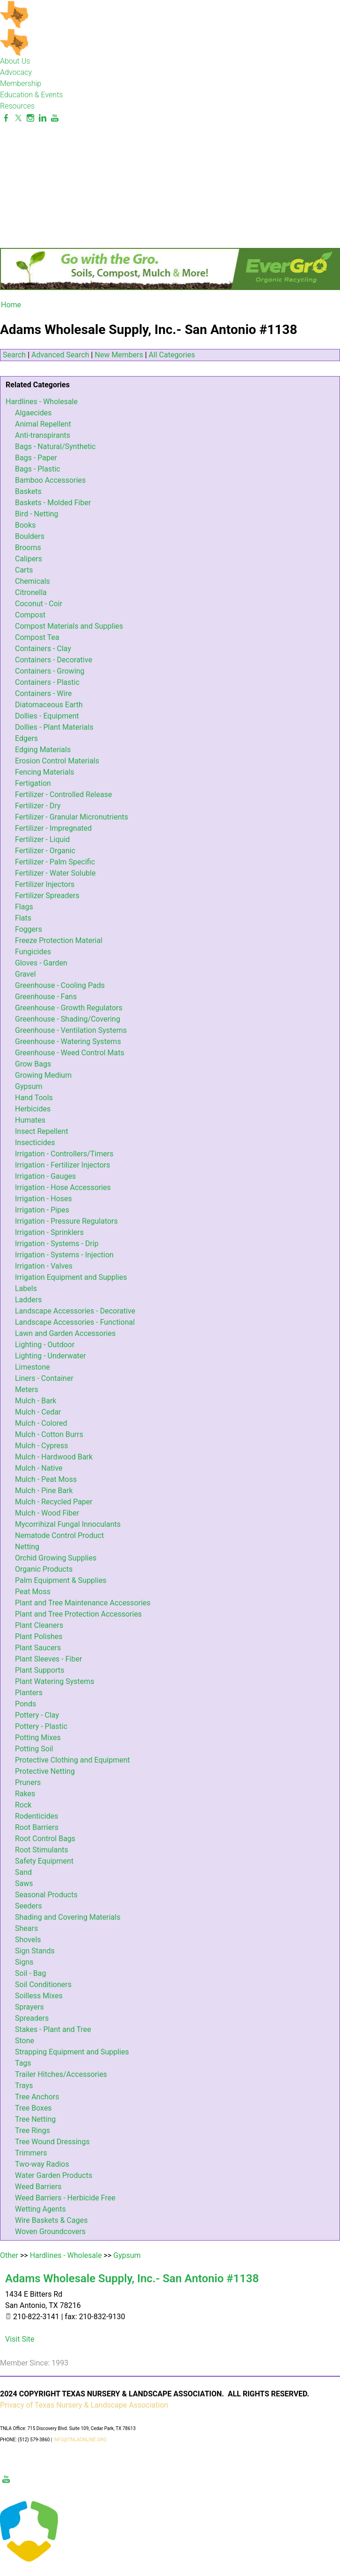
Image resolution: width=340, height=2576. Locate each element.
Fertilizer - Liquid (42, 839)
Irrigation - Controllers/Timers (64, 1153)
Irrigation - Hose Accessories (63, 1187)
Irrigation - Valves (43, 1266)
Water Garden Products (53, 2175)
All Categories (172, 354)
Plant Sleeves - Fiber (48, 1658)
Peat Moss (33, 1591)
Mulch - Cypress (41, 1445)
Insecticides (35, 1142)
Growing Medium (43, 1075)
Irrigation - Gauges (45, 1176)
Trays (24, 2085)
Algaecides (33, 412)
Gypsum (29, 1086)
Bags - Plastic (37, 468)
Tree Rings (32, 2130)
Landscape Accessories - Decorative (75, 1310)
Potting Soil (34, 1748)
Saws (24, 1883)
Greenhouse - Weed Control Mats (69, 1052)
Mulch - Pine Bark (44, 1490)
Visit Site (20, 2339)
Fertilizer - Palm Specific (55, 861)
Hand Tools (34, 1097)
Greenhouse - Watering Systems (68, 1041)
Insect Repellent (41, 1131)
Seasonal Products (46, 1894)
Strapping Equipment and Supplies (72, 2051)
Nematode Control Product (59, 1535)
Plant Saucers (38, 1647)
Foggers (28, 929)
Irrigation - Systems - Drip (57, 1243)
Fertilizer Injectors (44, 884)
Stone (24, 2040)
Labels (26, 1288)
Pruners (28, 1782)
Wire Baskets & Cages (51, 2220)
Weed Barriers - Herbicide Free (65, 2197)
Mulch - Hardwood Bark (54, 1456)
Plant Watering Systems (54, 1681)
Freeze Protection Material (58, 940)
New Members (118, 354)
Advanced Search (60, 354)
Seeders (28, 1905)
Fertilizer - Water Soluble (55, 873)
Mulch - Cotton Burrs (49, 1434)
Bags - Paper (36, 457)
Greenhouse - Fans (46, 996)
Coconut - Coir (38, 603)
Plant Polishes (38, 1636)
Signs (24, 1962)
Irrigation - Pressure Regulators (66, 1221)
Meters (26, 1389)
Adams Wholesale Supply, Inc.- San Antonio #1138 (132, 2278)
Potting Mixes (38, 1737)
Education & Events (31, 94)
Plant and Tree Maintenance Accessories (83, 1602)
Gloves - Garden (41, 962)
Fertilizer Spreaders (47, 895)
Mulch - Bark (35, 1400)
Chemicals (32, 581)
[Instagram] (30, 118)
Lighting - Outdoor (44, 1344)
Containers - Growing (50, 671)
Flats (23, 918)
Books (25, 525)
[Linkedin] (42, 118)
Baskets (28, 491)
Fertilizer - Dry (38, 805)
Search (14, 354)
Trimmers (31, 2152)
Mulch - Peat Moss (46, 1479)
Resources (17, 106)
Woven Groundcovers (50, 2231)
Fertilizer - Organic (45, 850)
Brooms (28, 547)
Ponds (25, 1703)
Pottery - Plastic (41, 1726)
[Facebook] (6, 118)
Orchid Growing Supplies (55, 1557)
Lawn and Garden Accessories (65, 1333)
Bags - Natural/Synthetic (55, 446)
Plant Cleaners (39, 1625)
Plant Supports (39, 1670)
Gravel (25, 974)
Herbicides (33, 1108)
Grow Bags (33, 1063)
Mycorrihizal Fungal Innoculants (68, 1524)
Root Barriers (36, 1827)
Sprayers (29, 2007)
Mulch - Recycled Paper (54, 1501)
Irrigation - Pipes (42, 1209)
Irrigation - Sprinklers (49, 1232)
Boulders (29, 536)
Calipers (28, 558)
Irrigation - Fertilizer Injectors (62, 1165)
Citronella (31, 592)
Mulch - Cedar (38, 1412)
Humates (30, 1120)
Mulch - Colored (41, 1423)
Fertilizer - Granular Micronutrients (71, 817)
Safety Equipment (44, 1861)
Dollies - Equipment (47, 715)
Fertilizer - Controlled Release (63, 794)
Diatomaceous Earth (49, 704)
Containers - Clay (43, 648)
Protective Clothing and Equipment (72, 1760)
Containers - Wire (43, 693)
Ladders (28, 1299)
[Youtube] (54, 118)
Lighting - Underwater (50, 1355)
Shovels (28, 1939)
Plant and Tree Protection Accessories (78, 1614)
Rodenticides (36, 1816)
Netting (27, 1546)
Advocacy (16, 72)
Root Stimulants (41, 1849)
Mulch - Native (39, 1468)
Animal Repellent (43, 424)
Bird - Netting (36, 513)
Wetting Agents (40, 2209)
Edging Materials (43, 749)
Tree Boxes (33, 2108)
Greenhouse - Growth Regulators (69, 1007)
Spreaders (32, 2018)
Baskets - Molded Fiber (53, 502)
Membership (20, 83)
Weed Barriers (38, 2186)
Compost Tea (37, 637)
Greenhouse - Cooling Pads (60, 985)
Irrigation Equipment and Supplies (71, 1277)
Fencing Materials (44, 772)
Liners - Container (44, 1378)
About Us (15, 61)
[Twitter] (18, 118)
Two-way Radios (42, 2164)
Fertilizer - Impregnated (53, 828)
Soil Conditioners (43, 1984)
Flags (24, 906)
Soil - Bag (30, 1973)
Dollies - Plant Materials (54, 727)
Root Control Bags (45, 1838)
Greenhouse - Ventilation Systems (71, 1030)
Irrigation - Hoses (43, 1198)
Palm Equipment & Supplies (61, 1580)
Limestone (32, 1367)
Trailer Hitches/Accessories (61, 2074)
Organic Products (43, 1569)
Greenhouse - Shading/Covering (67, 1019)
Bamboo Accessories (50, 480)
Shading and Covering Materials (67, 1917)
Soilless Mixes (39, 1995)
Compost (30, 614)
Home (11, 304)
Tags (23, 2063)
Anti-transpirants (42, 435)
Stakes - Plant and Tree (53, 2029)
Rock (23, 1804)
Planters (29, 1692)
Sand (23, 1872)
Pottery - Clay (37, 1715)
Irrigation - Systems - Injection (64, 1254)
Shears (26, 1928)
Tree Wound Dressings (52, 2141)
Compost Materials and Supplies (69, 626)
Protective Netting (45, 1771)
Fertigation (33, 783)
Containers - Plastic (47, 682)
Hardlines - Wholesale (42, 401)
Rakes (25, 1793)
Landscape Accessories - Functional (75, 1322)
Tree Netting (35, 2119)
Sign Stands (35, 1950)
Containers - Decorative (53, 659)
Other (9, 2255)
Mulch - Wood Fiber (47, 1513)
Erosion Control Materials (57, 760)
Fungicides (33, 951)
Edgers (26, 738)
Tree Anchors (37, 2096)
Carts (24, 570)
